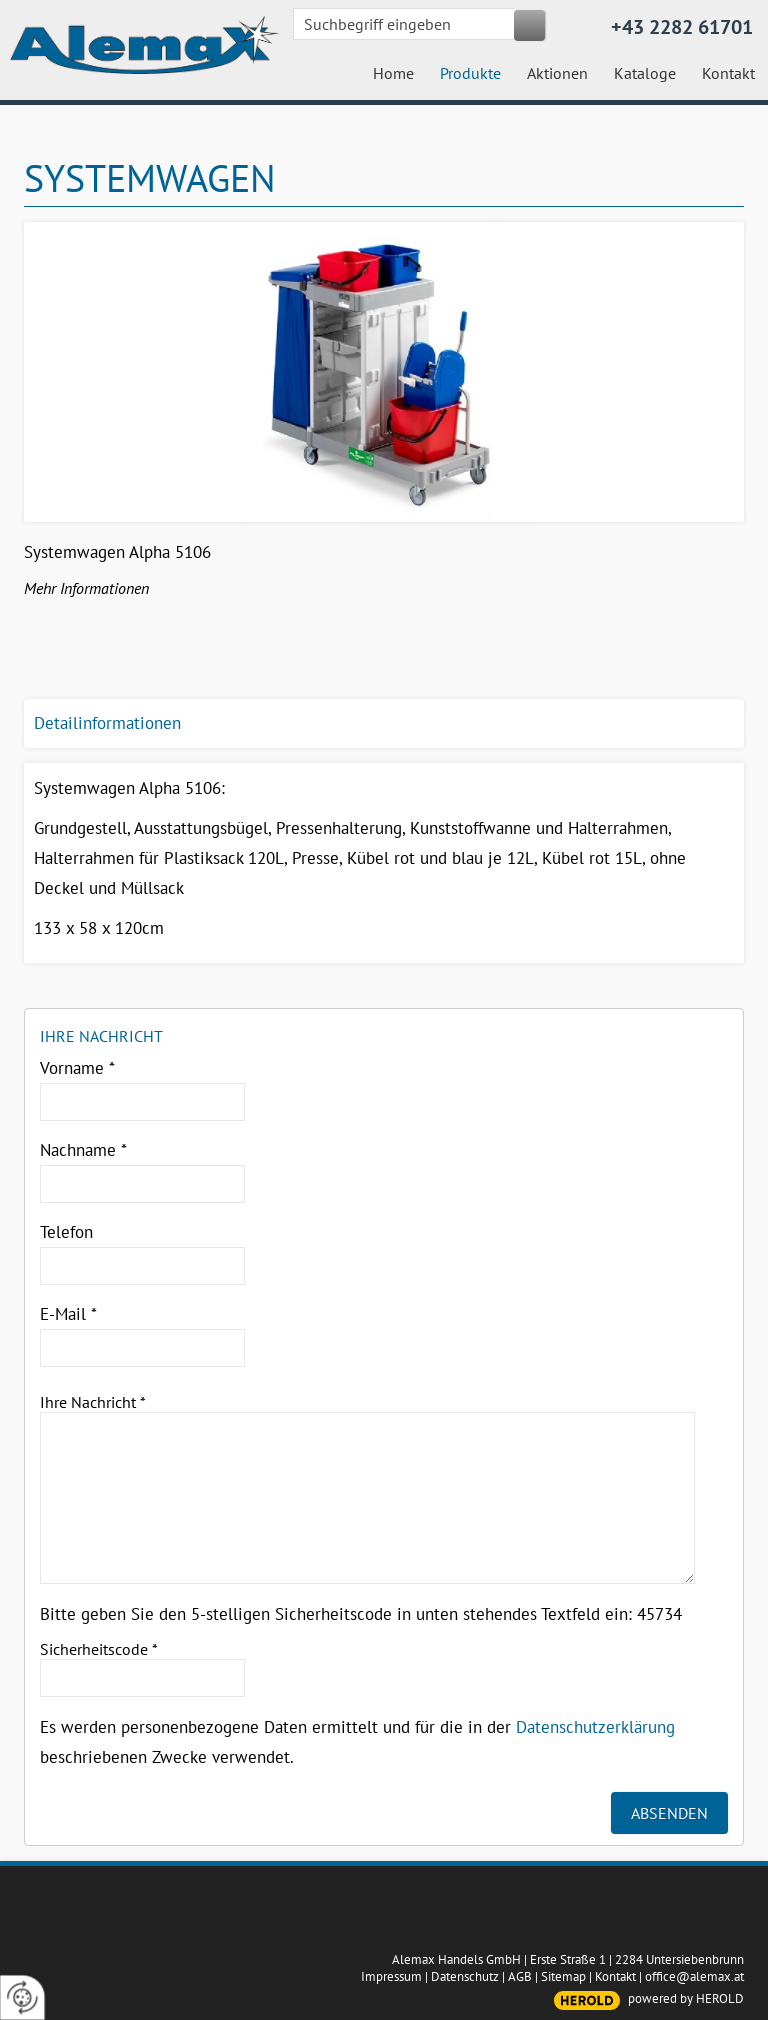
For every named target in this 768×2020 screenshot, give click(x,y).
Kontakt (615, 1976)
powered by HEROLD (686, 1998)
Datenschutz (465, 1976)
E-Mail (68, 1314)
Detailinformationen (107, 723)
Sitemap (563, 1976)
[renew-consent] (22, 1997)
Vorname (77, 1068)
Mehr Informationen (86, 588)
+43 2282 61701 (682, 27)
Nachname (83, 1150)
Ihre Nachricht (93, 1402)
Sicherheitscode (99, 1649)
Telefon (66, 1232)
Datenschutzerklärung (595, 1727)
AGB (520, 1976)
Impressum (391, 1976)
